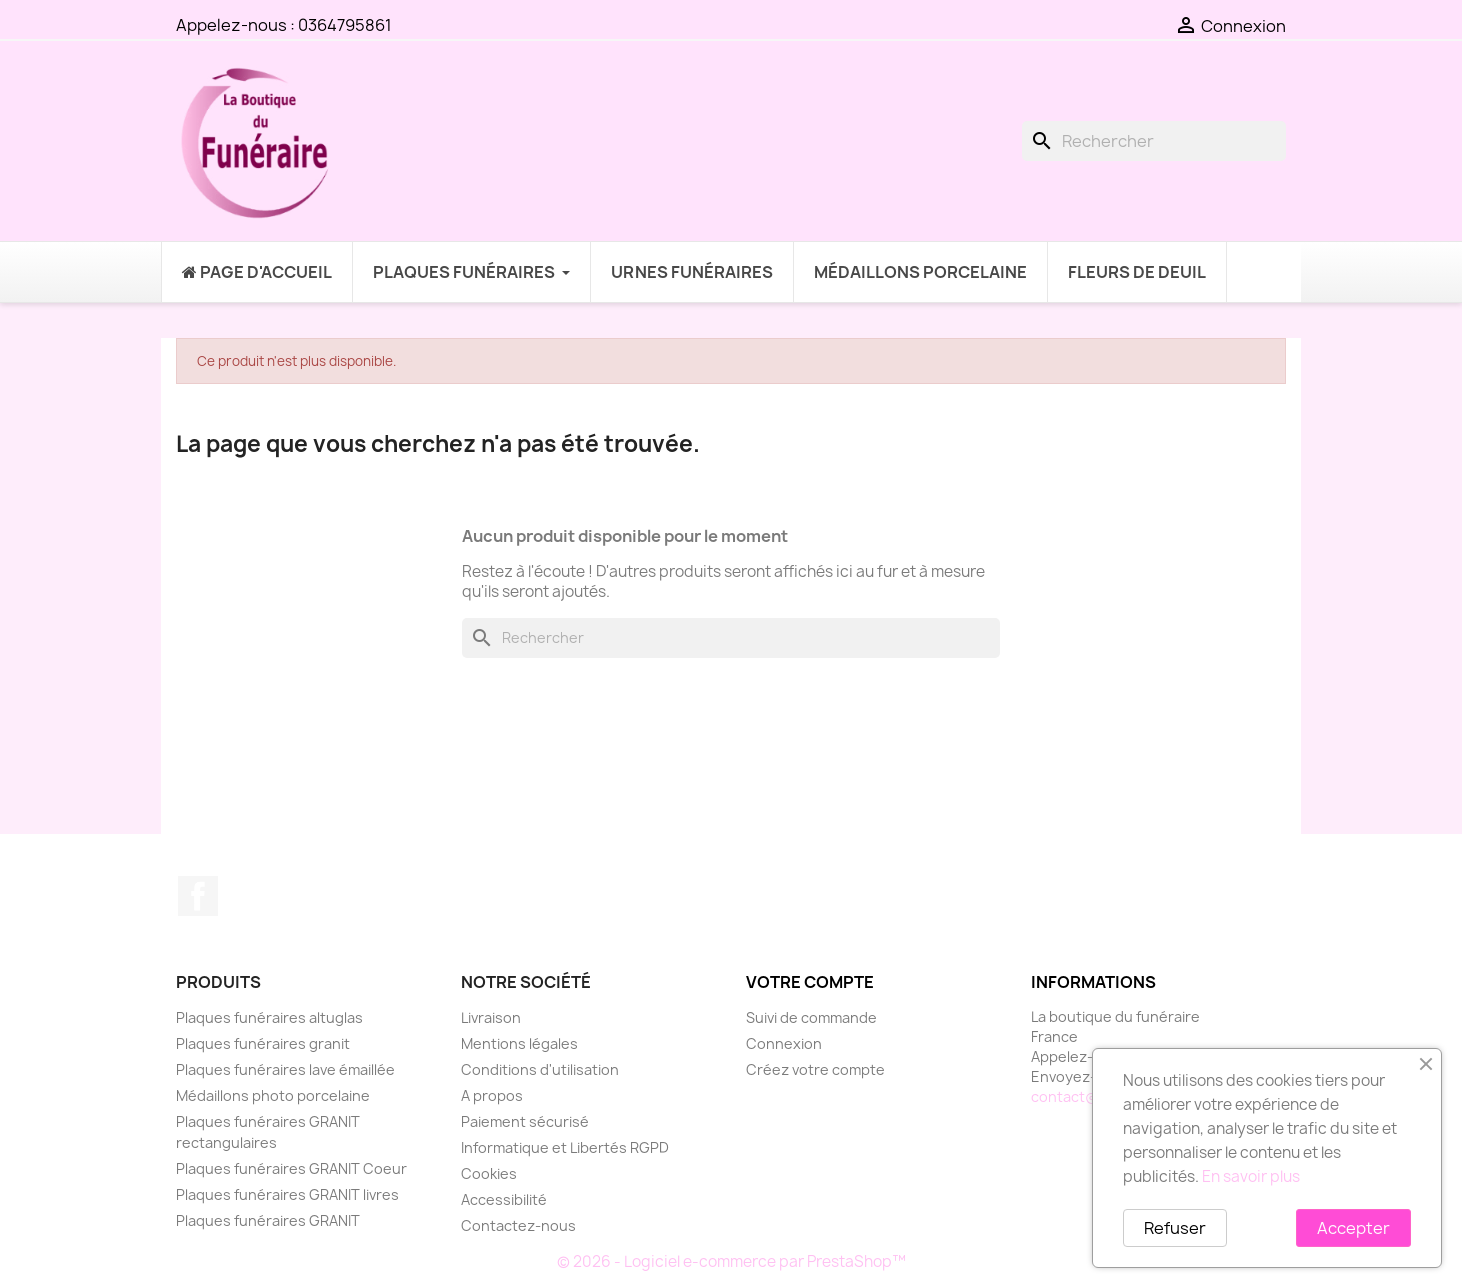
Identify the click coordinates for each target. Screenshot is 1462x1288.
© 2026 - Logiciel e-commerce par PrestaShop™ (731, 1261)
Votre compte (810, 982)
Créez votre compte (815, 1069)
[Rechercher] (1154, 141)
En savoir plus (1251, 1176)
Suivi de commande (811, 1017)
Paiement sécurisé (525, 1121)
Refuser (1175, 1228)
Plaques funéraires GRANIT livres (287, 1194)
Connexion (784, 1043)
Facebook (198, 896)
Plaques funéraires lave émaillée (285, 1069)
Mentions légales (519, 1043)
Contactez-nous (518, 1225)
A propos (492, 1095)
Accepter (1353, 1228)
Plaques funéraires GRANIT (268, 1220)
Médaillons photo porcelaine (273, 1095)
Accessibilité (504, 1199)
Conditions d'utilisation (540, 1069)
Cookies (489, 1173)
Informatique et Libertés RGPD (565, 1147)
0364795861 (345, 25)
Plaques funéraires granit (263, 1043)
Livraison (491, 1017)
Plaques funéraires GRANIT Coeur (291, 1168)
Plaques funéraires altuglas (269, 1017)
